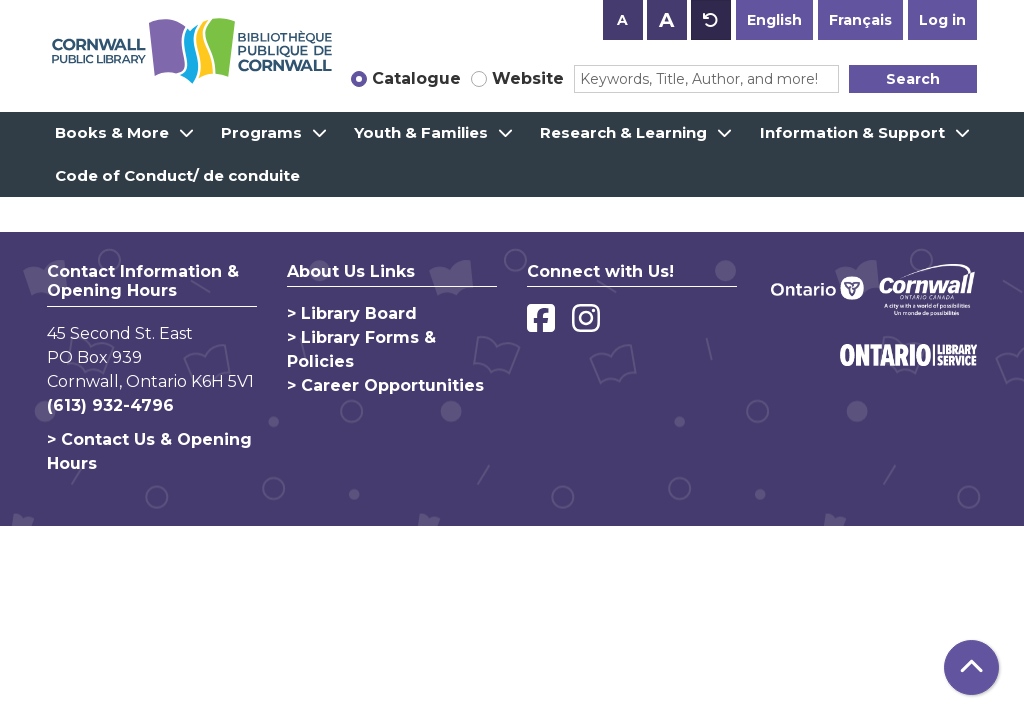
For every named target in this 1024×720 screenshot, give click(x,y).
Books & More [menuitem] (112, 132)
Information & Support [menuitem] (852, 132)
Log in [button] (942, 20)
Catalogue (416, 78)
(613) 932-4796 (110, 405)
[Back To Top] (971, 667)
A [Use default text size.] (711, 20)
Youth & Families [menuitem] (421, 132)
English (774, 20)
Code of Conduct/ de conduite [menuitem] (177, 175)
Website (528, 78)
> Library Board (352, 313)
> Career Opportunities (385, 385)
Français (860, 20)
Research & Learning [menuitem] (623, 132)
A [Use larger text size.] (666, 20)
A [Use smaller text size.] (622, 20)
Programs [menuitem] (261, 132)
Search (913, 79)
